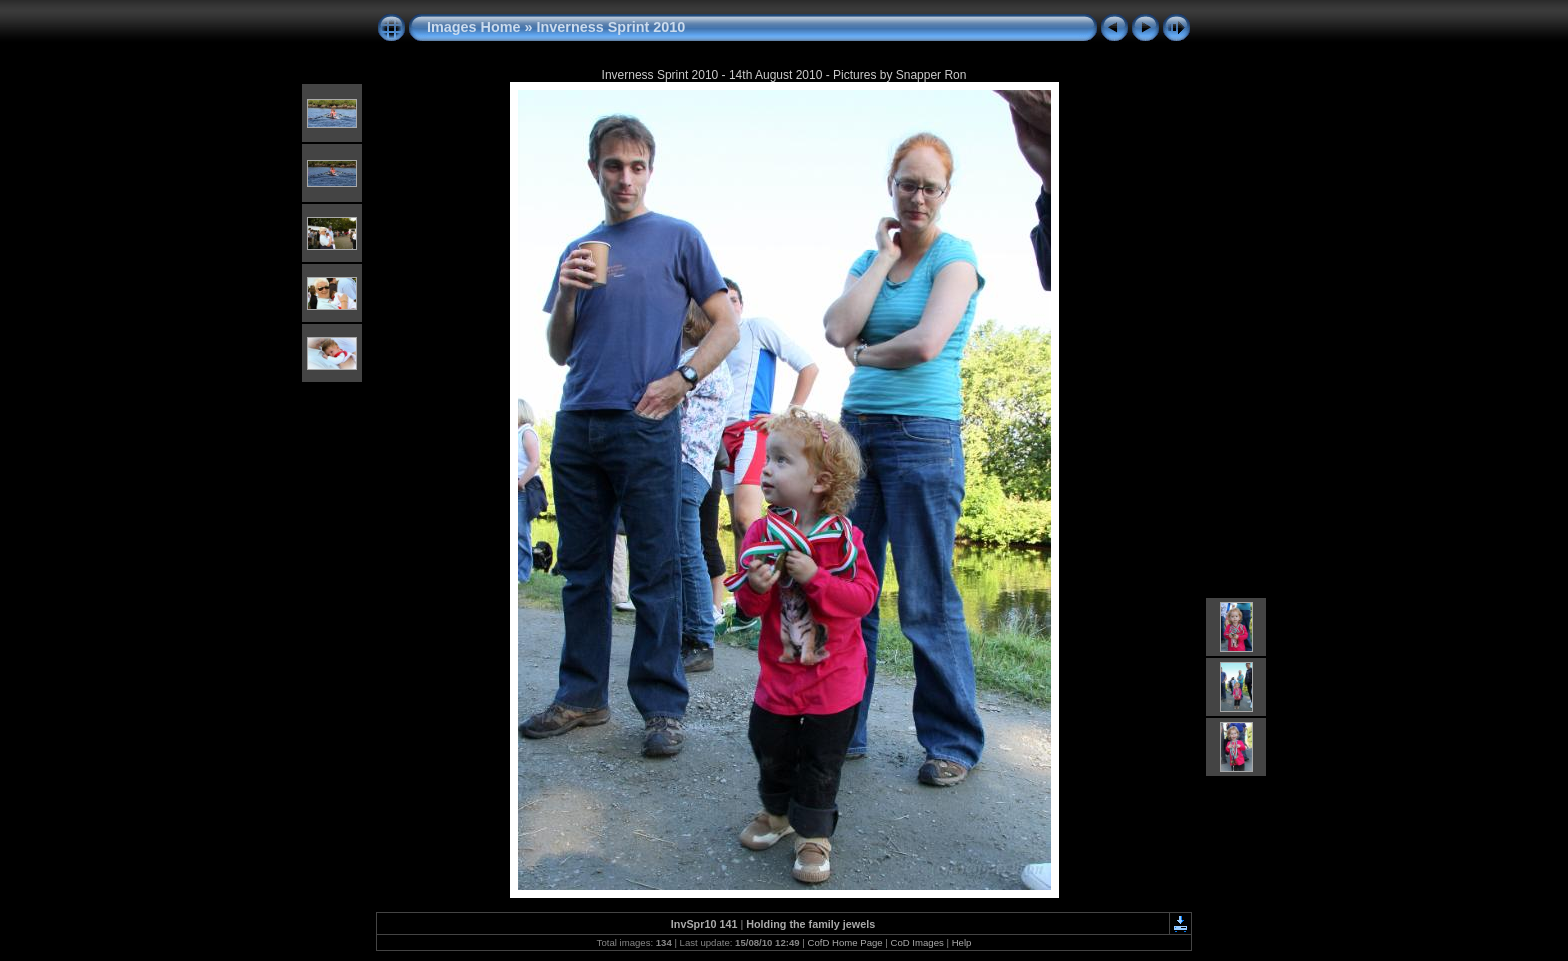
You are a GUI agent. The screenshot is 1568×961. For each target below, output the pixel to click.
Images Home (474, 27)
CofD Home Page (844, 942)
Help (962, 942)
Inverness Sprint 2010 (611, 27)
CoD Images (917, 942)
